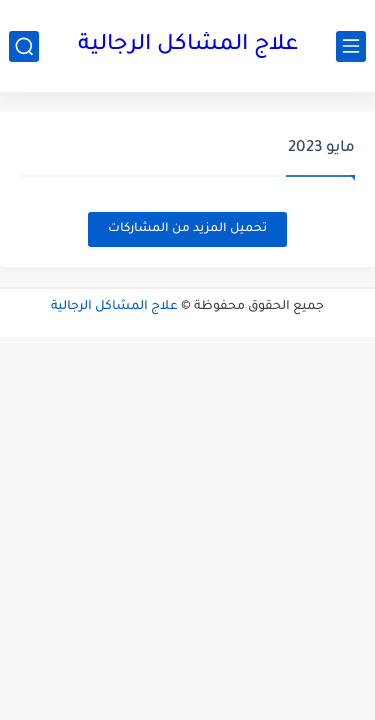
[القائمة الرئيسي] (351, 46)
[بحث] (24, 46)
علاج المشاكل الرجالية (188, 46)
